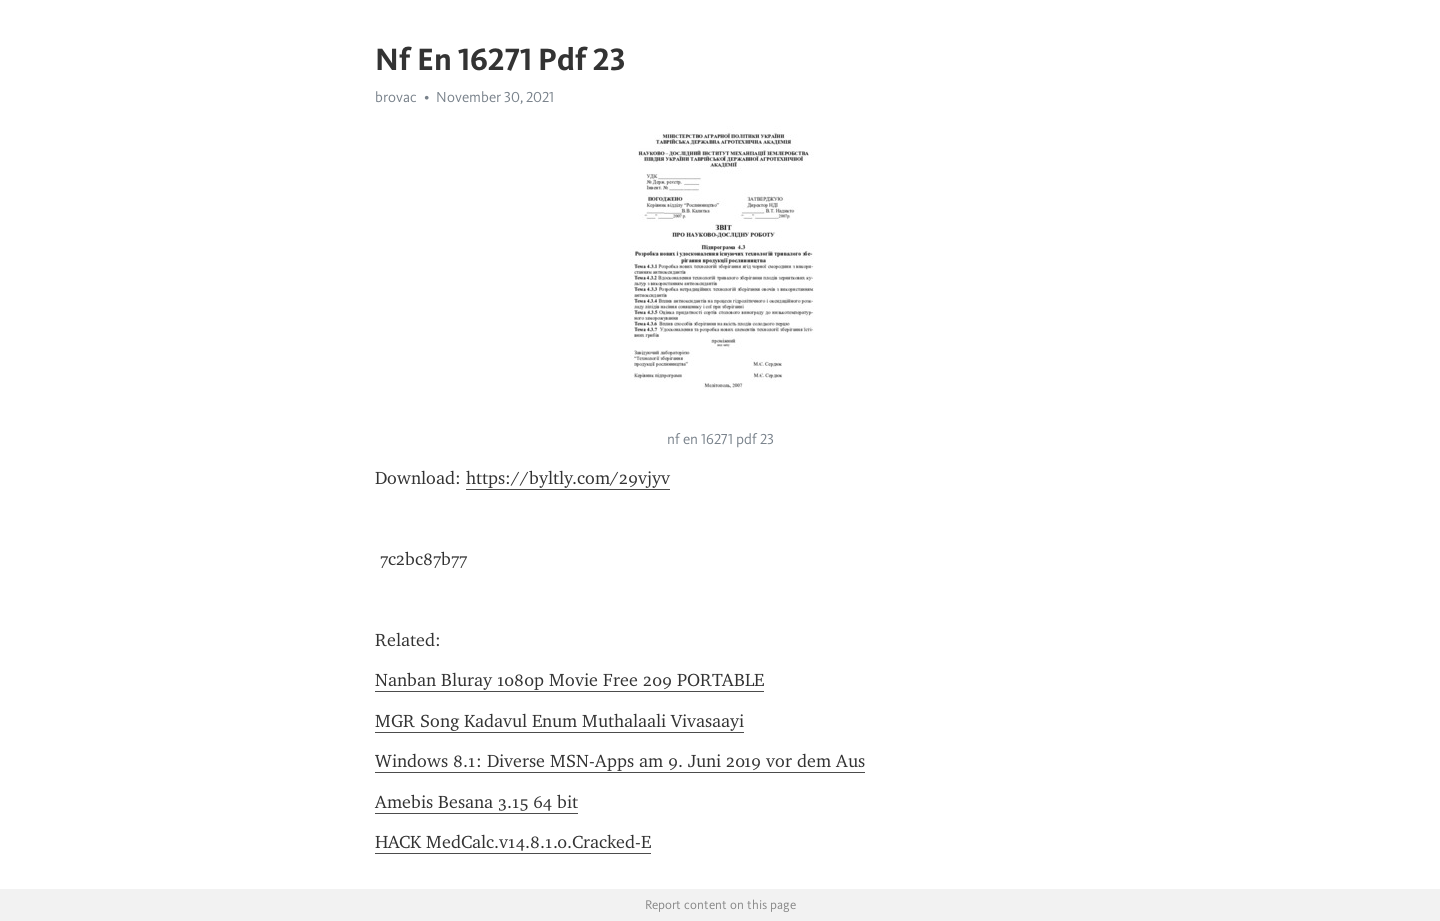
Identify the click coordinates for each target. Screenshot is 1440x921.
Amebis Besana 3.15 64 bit (476, 802)
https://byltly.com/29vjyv (568, 478)
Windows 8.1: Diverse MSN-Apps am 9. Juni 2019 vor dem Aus (620, 761)
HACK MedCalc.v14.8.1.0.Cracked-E (513, 842)
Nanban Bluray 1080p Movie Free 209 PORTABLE (569, 680)
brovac (396, 97)
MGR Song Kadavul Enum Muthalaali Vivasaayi (559, 721)
